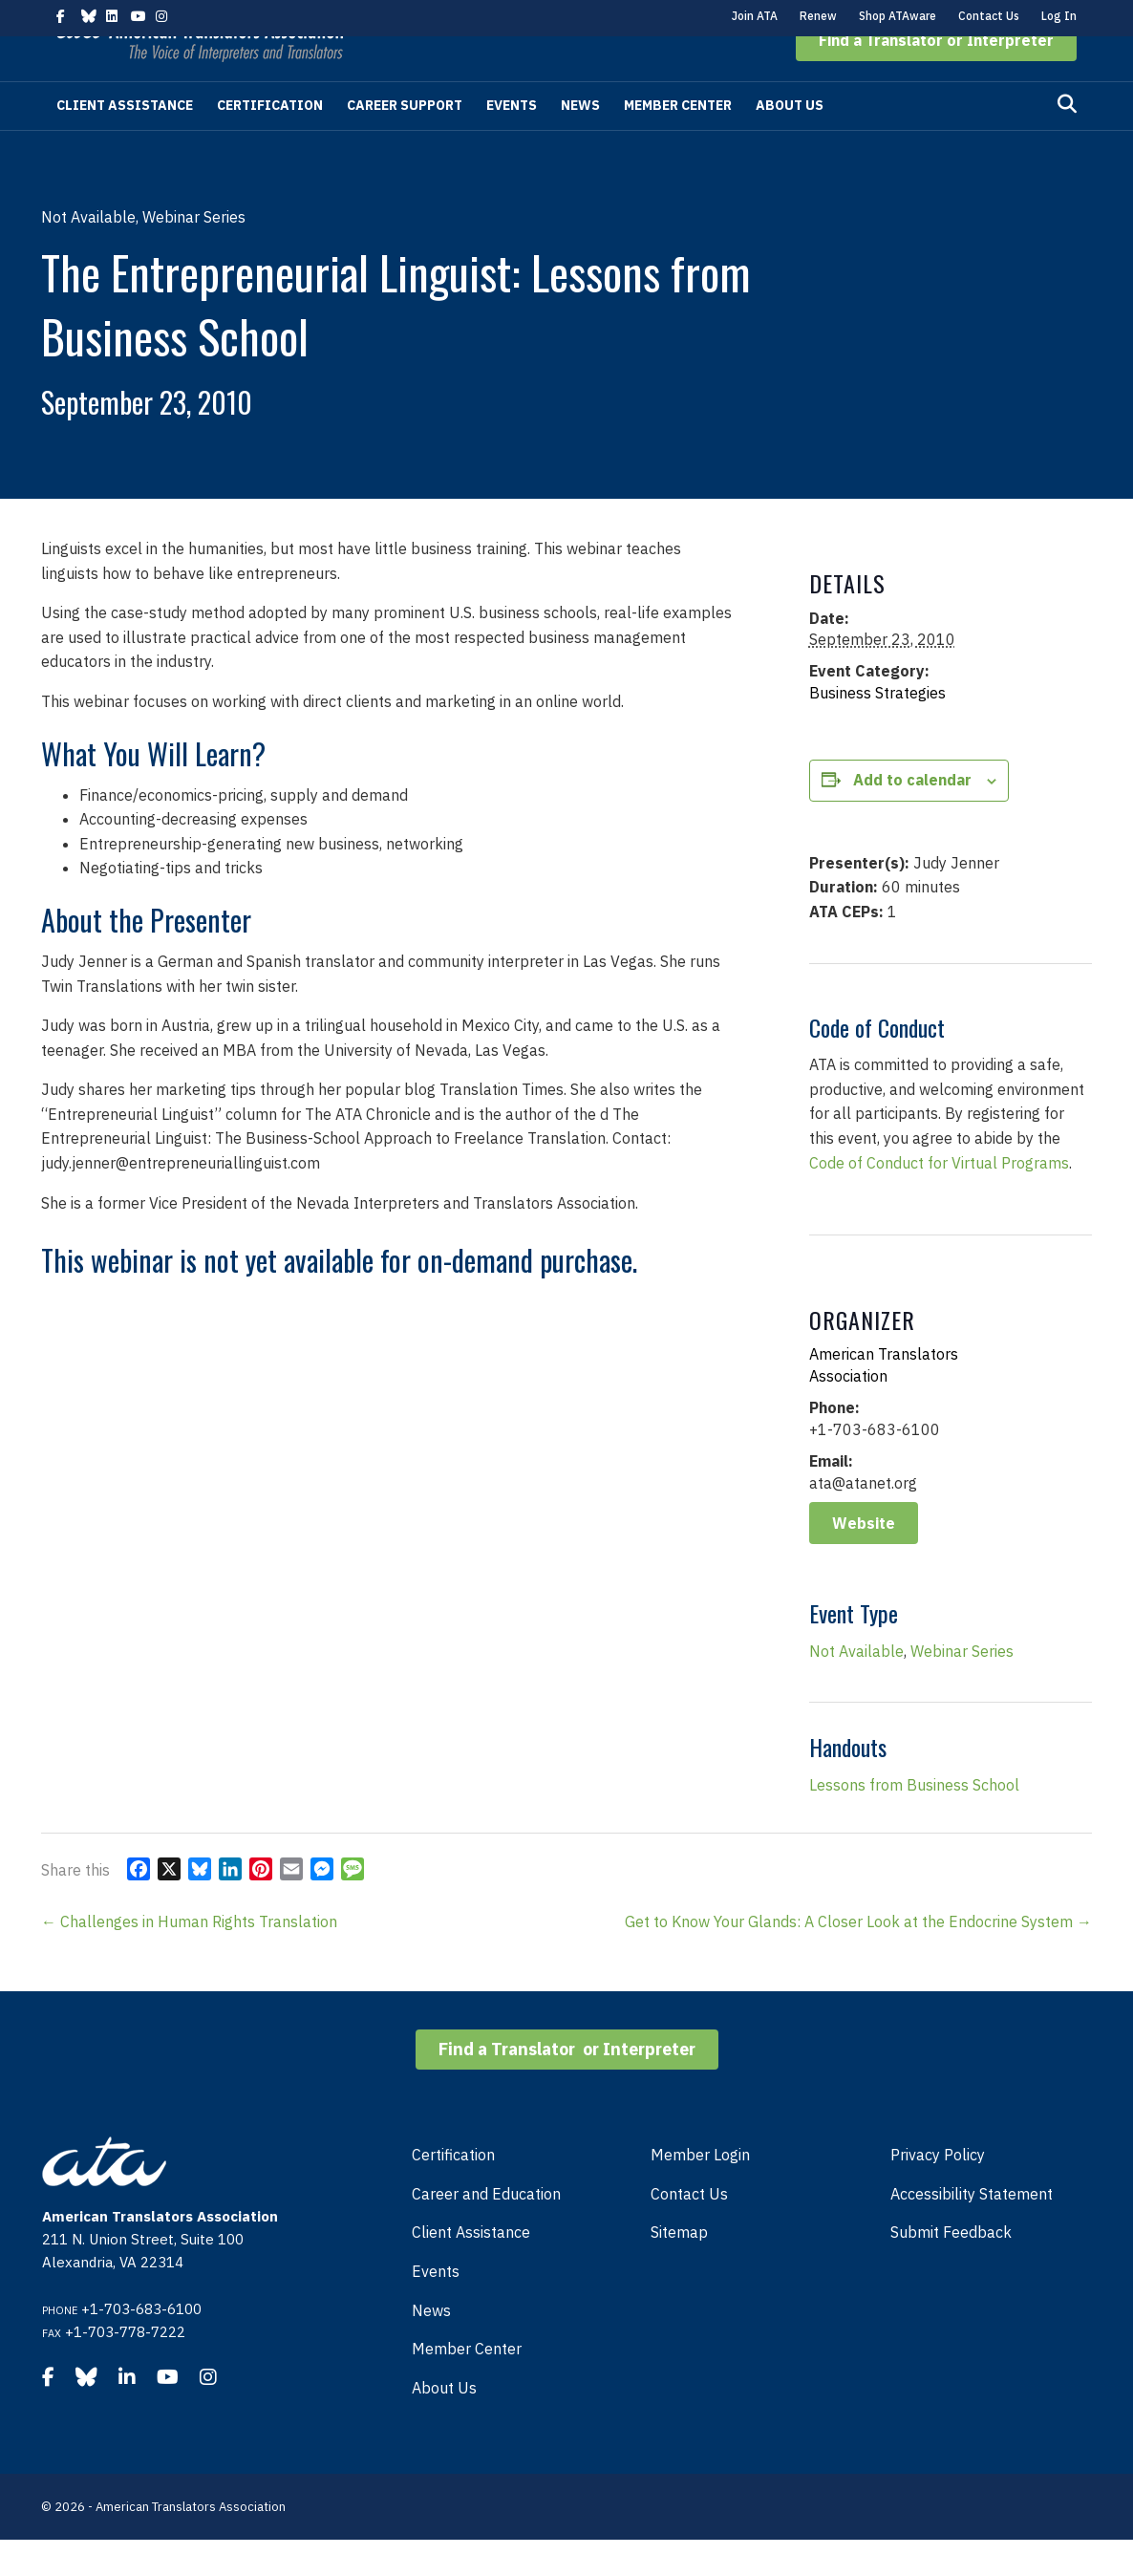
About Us (789, 141)
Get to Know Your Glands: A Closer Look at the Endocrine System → (858, 1957)
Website (863, 1559)
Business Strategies (877, 729)
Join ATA (755, 16)
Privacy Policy (937, 2190)
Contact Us (988, 16)
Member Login (700, 2190)
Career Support (404, 141)
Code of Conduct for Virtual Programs (939, 1199)
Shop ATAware (897, 16)
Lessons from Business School (914, 1821)
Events (511, 141)
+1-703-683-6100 (141, 2345)
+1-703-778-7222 (125, 2368)
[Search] (1067, 140)
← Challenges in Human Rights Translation (189, 1957)
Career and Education (486, 2230)
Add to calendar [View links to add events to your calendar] (912, 816)
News (580, 141)
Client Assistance (124, 141)
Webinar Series (962, 1687)
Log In (1059, 16)
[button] (936, 76)
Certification (270, 141)
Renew (818, 16)
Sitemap (679, 2268)
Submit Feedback (951, 2268)
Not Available (856, 1687)
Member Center (678, 141)
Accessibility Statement (971, 2230)
